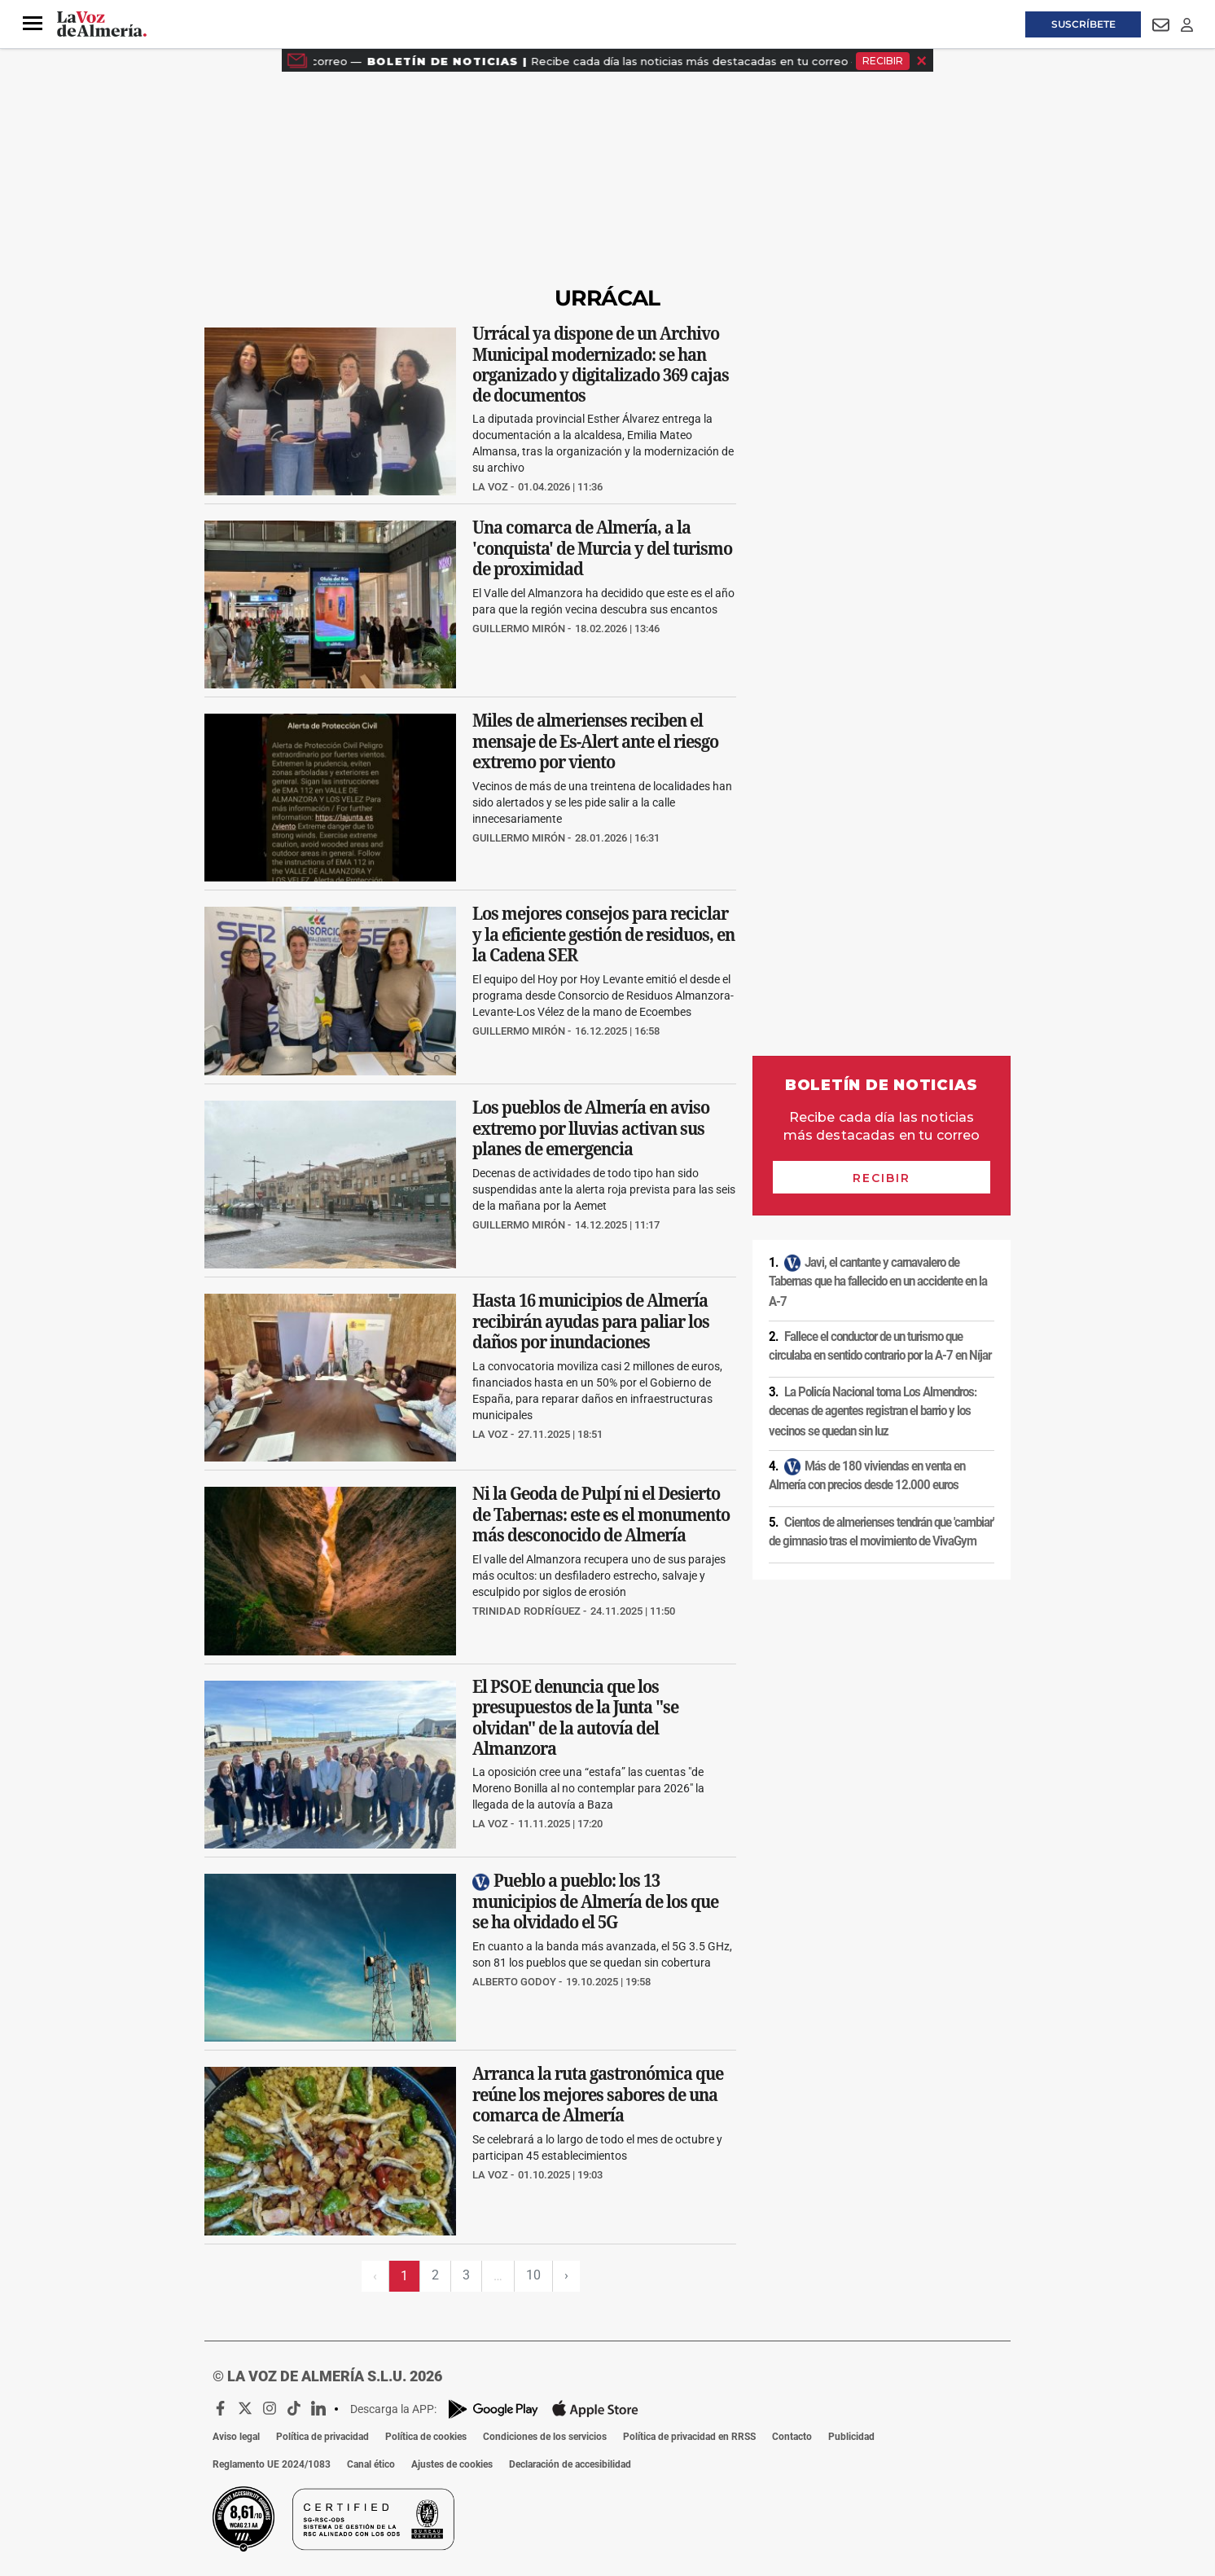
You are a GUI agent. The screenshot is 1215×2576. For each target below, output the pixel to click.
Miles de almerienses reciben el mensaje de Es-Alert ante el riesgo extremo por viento (595, 741)
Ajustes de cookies (452, 2464)
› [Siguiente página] (566, 2275)
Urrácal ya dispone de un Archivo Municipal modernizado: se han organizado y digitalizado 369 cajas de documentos (600, 364)
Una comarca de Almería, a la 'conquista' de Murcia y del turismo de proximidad (602, 548)
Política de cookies (426, 2436)
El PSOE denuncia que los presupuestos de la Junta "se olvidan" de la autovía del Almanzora (575, 1717)
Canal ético (371, 2464)
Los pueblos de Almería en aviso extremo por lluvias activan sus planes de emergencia (590, 1128)
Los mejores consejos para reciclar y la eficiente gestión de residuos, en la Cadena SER (603, 934)
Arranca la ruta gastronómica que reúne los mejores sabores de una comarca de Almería (597, 2095)
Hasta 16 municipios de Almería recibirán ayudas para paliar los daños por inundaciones (590, 1321)
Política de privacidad (322, 2436)
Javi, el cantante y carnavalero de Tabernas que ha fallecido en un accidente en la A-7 (878, 1281)
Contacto (792, 2436)
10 (533, 2275)
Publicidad (851, 2436)
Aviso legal (236, 2436)
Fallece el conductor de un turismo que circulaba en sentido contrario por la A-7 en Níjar (880, 1346)
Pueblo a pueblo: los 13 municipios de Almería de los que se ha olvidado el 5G (595, 1901)
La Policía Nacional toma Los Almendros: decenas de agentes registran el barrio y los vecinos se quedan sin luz (872, 1411)
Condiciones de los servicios (545, 2436)
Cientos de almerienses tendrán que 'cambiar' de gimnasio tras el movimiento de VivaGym (881, 1532)
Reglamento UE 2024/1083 (272, 2464)
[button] (32, 23)
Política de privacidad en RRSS (689, 2436)
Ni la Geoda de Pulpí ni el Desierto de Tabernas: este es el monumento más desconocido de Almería (601, 1515)
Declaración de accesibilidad (570, 2464)
